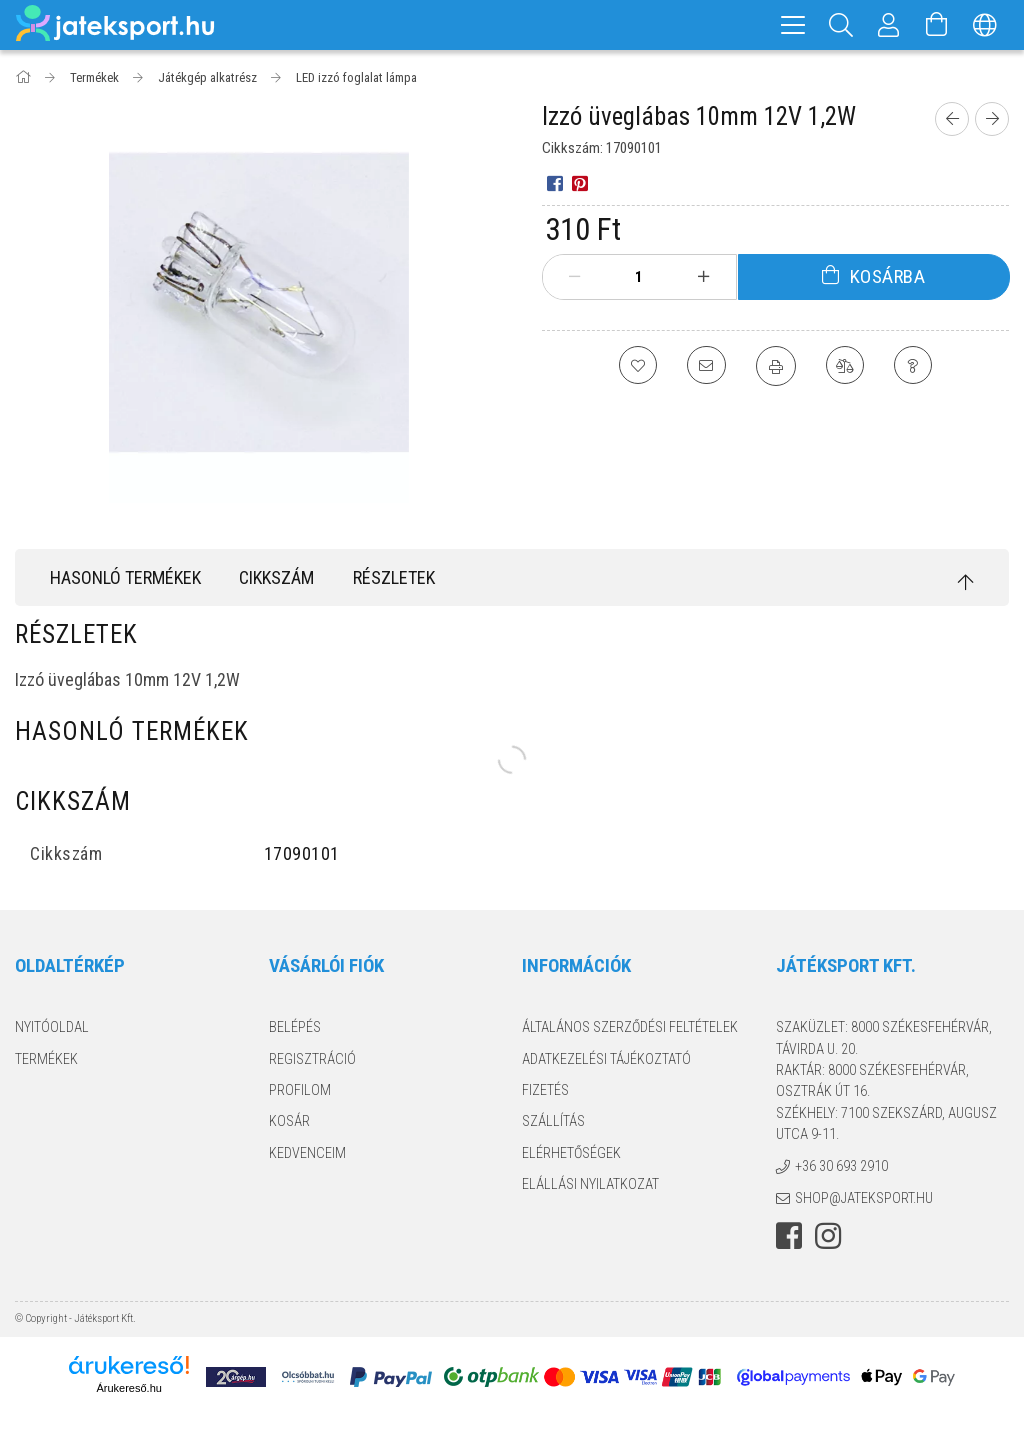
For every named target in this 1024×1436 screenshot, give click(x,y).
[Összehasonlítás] (846, 366)
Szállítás (553, 1121)
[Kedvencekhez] (636, 366)
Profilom (300, 1090)
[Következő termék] (992, 119)
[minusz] (575, 277)
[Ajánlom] (706, 366)
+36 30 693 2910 (841, 1166)
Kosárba (888, 276)
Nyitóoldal (52, 1027)
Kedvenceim (307, 1153)
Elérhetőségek (571, 1153)
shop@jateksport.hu (864, 1198)
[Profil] (889, 25)
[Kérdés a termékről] (916, 366)
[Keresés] (841, 25)
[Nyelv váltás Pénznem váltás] (985, 25)
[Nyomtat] (776, 366)
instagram (828, 1236)
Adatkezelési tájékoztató (606, 1059)
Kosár (289, 1121)
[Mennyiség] (639, 277)
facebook (789, 1236)
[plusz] (703, 277)
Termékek (46, 1059)
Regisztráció (312, 1059)
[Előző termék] (952, 119)
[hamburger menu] (793, 25)
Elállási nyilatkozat (590, 1184)
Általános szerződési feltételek (630, 1027)
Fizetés (545, 1090)
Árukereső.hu (128, 1388)
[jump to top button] (966, 582)
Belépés (295, 1027)
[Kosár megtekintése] (937, 25)
